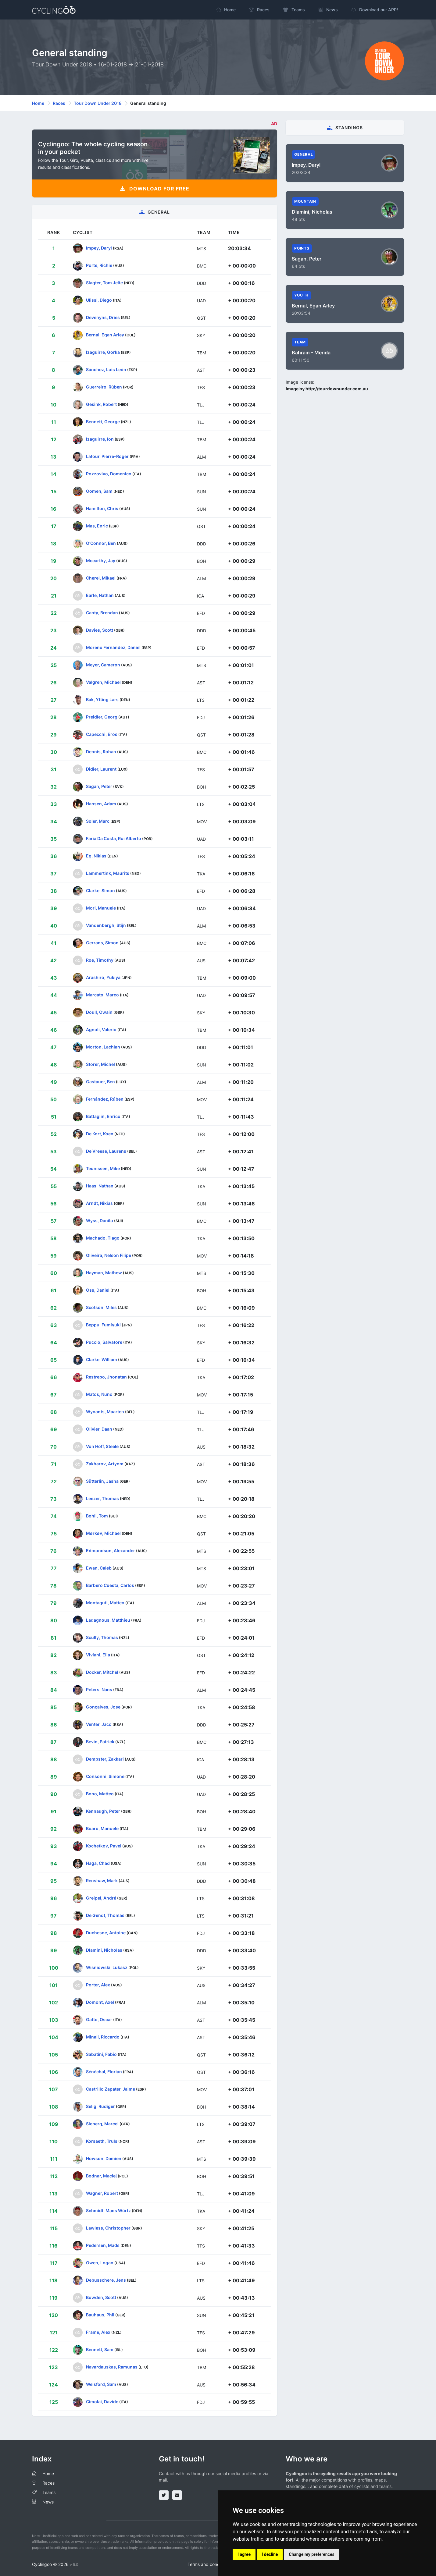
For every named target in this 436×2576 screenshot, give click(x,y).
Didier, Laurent (101, 769)
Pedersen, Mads (103, 2245)
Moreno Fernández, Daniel (113, 647)
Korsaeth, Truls (101, 2141)
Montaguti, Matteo (105, 1602)
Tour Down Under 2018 (98, 103)
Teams (48, 2492)
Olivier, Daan (99, 1429)
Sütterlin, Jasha (102, 1481)
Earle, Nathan (100, 595)
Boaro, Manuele (102, 1828)
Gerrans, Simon (102, 942)
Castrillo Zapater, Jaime (110, 2089)
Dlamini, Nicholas (104, 1950)
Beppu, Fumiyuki (103, 1324)
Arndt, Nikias (99, 1203)
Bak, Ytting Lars (102, 699)
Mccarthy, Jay (100, 560)
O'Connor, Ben (101, 543)
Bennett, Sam (99, 2349)
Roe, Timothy (99, 960)
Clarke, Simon (100, 890)
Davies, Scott (99, 630)
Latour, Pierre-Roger (107, 456)
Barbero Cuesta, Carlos (110, 1585)
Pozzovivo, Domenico (108, 473)
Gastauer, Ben (100, 1081)
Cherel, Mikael (101, 577)
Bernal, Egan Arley (105, 334)
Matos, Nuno (99, 1394)
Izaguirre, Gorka (103, 352)
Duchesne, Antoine (106, 1932)
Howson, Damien (103, 2158)
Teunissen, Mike (103, 1168)
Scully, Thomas (102, 1637)
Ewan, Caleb (99, 1567)
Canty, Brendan (102, 612)
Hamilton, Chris (102, 508)
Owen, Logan (99, 2262)
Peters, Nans (99, 1689)
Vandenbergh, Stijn (106, 925)
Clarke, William (101, 1359)
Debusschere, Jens (106, 2280)
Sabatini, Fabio (101, 2054)
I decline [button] (270, 2554)
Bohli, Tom (97, 1515)
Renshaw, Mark (102, 1880)
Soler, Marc (97, 821)
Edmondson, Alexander (110, 1550)
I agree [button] (244, 2554)
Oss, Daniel (97, 1290)
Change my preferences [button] (311, 2554)
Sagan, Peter (99, 786)
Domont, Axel (100, 2002)
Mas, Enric (97, 525)
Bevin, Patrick (100, 1741)
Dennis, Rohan (101, 751)
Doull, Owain (99, 1012)
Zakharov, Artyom (104, 1463)
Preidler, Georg (101, 716)
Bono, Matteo (100, 1793)
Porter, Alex (98, 1984)
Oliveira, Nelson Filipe (108, 1255)
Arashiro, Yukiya (103, 977)
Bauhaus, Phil (100, 2314)
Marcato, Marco (102, 994)
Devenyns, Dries (103, 317)
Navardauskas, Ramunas (112, 2366)
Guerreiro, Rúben (104, 386)
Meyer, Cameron (103, 664)
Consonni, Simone (105, 1776)
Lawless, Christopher (108, 2227)
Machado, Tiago (103, 1237)
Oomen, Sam (99, 491)
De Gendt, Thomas (105, 1915)
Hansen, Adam (101, 803)
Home (38, 103)
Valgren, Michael (103, 682)
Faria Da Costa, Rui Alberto (113, 838)
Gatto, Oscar (99, 2019)
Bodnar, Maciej (101, 2175)
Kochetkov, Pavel (103, 1845)
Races (59, 103)
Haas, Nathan (99, 1185)
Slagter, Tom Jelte (104, 282)
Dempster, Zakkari (105, 1759)
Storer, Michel (100, 1064)
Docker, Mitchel (102, 1672)
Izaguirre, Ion (100, 439)
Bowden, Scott (101, 2297)
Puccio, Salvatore (104, 1342)
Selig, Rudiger (100, 2106)
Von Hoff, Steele (102, 1446)
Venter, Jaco (99, 1724)
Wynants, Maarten (105, 1411)
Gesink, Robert (101, 404)
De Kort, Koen (99, 1133)
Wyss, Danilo (99, 1220)
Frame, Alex (98, 2332)
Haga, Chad (98, 1863)
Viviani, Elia (98, 1654)
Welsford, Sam (101, 2384)
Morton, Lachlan (103, 1046)
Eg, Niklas (96, 855)
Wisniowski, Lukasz (106, 1967)
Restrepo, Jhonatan (106, 1376)
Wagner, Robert (102, 2193)
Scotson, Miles (101, 1307)
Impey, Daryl (99, 247)
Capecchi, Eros (101, 734)
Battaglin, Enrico (103, 1116)
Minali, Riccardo (103, 2036)
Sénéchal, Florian (104, 2071)
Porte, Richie (99, 265)
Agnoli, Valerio (101, 1029)
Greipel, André (101, 1897)
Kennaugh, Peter (103, 1811)
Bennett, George (103, 421)
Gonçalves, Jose (103, 1706)
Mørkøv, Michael (103, 1533)
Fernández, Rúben (104, 1099)
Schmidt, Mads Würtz (108, 2210)
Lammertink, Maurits (107, 873)
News (48, 2501)
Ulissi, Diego (99, 300)
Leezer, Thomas (102, 1498)
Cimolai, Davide (102, 2401)
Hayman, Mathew (104, 1272)
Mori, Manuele (101, 907)
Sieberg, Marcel (102, 2123)
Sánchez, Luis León (106, 369)
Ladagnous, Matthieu (108, 1620)
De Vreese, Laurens (106, 1151)
